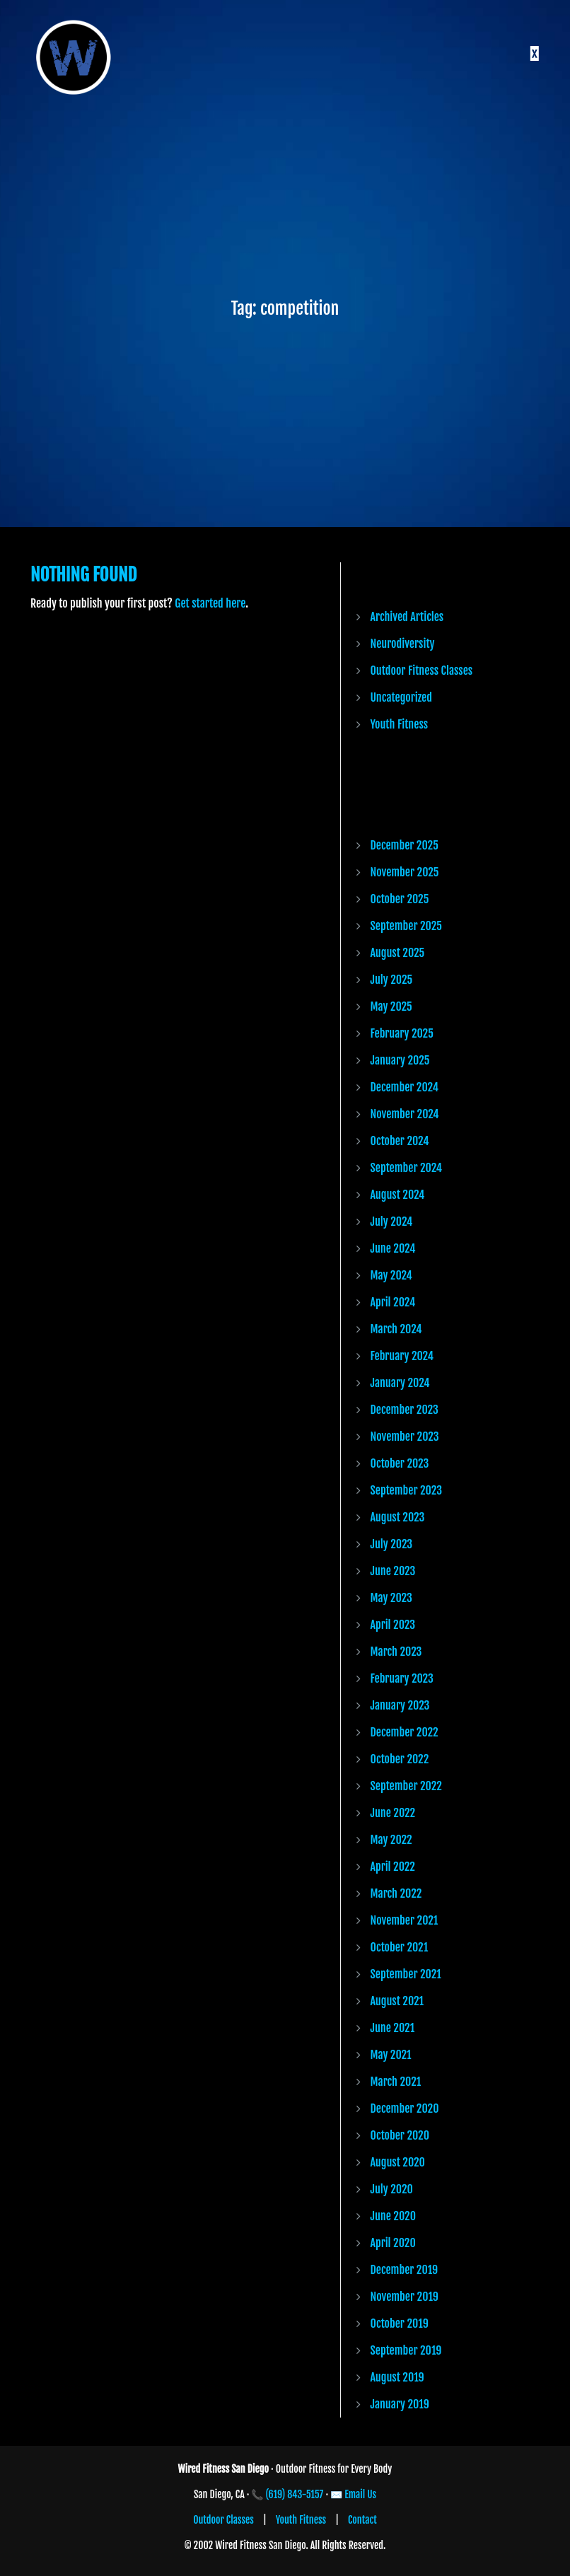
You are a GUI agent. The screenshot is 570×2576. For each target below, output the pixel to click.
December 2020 (405, 2108)
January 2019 (400, 2404)
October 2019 (400, 2323)
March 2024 (396, 1329)
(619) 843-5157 (295, 2494)
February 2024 (402, 1356)
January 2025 (400, 1060)
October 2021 (400, 1947)
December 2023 (404, 1410)
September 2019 (406, 2350)
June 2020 (393, 2216)
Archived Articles (407, 617)
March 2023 (396, 1651)
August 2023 (398, 1517)
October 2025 (400, 899)
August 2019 (397, 2377)
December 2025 (404, 845)
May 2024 (391, 1275)
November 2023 (405, 1436)
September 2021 (406, 1974)
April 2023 (393, 1625)
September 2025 (406, 926)
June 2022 (393, 1813)
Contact (362, 2520)
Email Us (360, 2494)
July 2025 (392, 980)
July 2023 (392, 1544)
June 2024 (393, 1248)
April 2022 (393, 1867)
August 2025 (398, 953)
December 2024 (404, 1087)
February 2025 (402, 1033)
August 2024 (398, 1195)
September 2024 (407, 1168)
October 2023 (400, 1463)
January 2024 (400, 1383)
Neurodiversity (403, 644)
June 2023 (393, 1571)
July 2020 (392, 2189)
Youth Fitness (400, 724)
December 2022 (404, 1732)
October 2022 (400, 1759)
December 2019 (404, 2270)
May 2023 (391, 1598)
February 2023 (402, 1678)
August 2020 (398, 2162)
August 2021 (397, 2001)
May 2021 (391, 2055)
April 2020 (393, 2243)
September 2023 (406, 1490)
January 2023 (400, 1705)
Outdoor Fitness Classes (422, 670)
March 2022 (396, 1893)
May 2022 (391, 1840)
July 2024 (392, 1221)
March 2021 (396, 2082)
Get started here (210, 603)
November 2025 (405, 872)
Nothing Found (83, 575)
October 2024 (400, 1141)
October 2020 (400, 2135)
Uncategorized (401, 697)
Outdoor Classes (223, 2520)
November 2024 (405, 1114)
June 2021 (393, 2028)
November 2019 (404, 2297)
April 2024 (393, 1302)
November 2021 (404, 1920)
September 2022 (406, 1786)
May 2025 (391, 1006)
